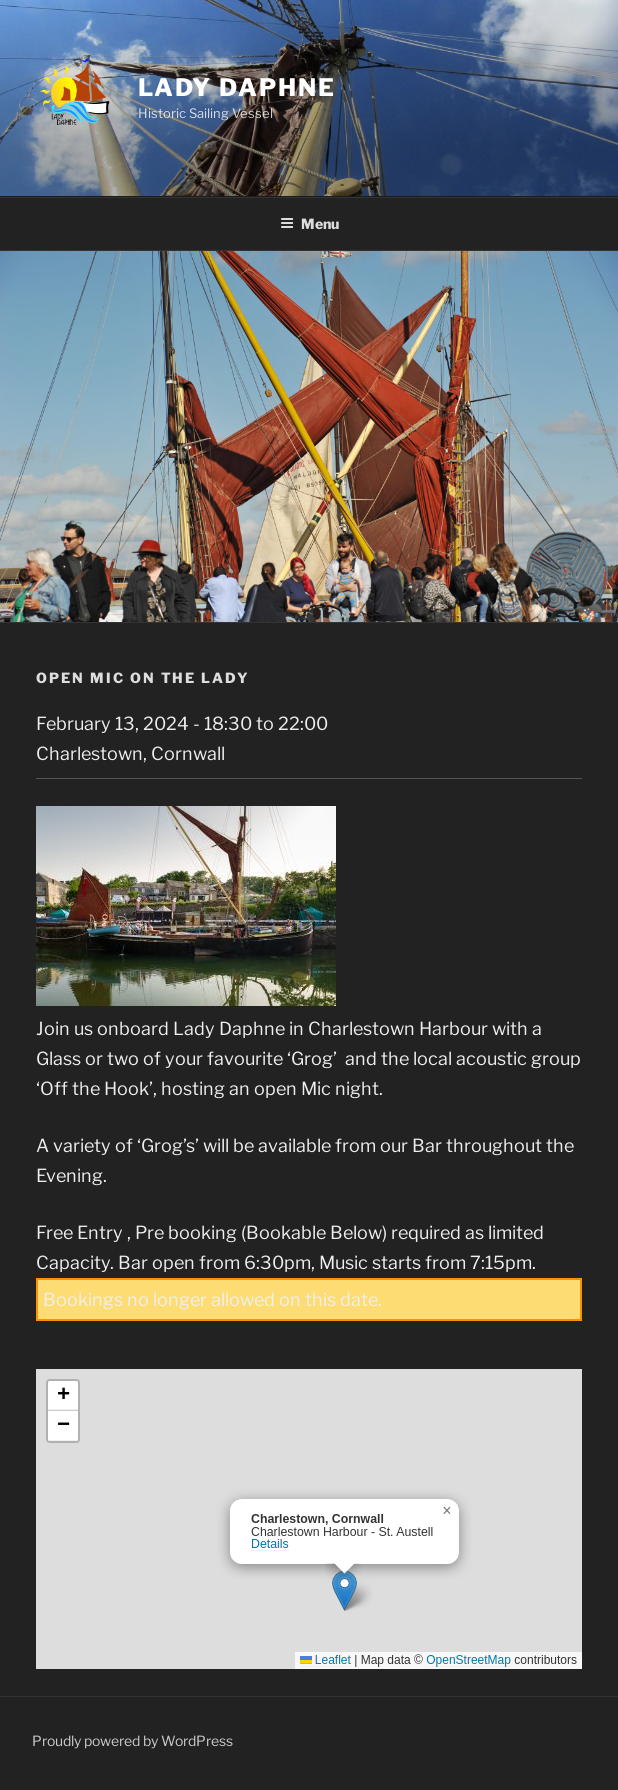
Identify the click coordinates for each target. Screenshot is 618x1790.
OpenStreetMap (468, 1660)
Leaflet (325, 1660)
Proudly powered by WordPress (132, 1740)
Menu (309, 223)
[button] (344, 1590)
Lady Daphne (237, 87)
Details (270, 1544)
